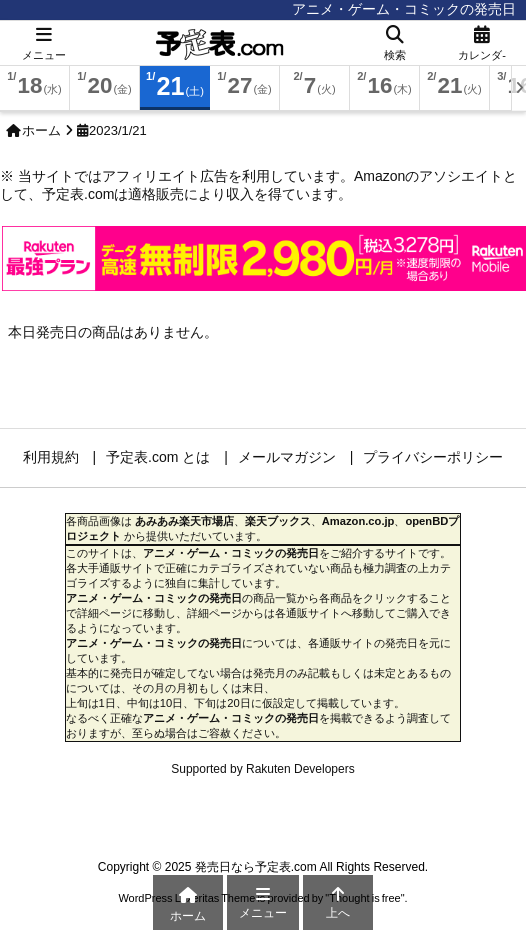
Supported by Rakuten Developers (262, 769)
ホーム (41, 130)
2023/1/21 (118, 130)
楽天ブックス (278, 521)
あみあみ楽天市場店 (184, 521)
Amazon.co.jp (358, 521)
